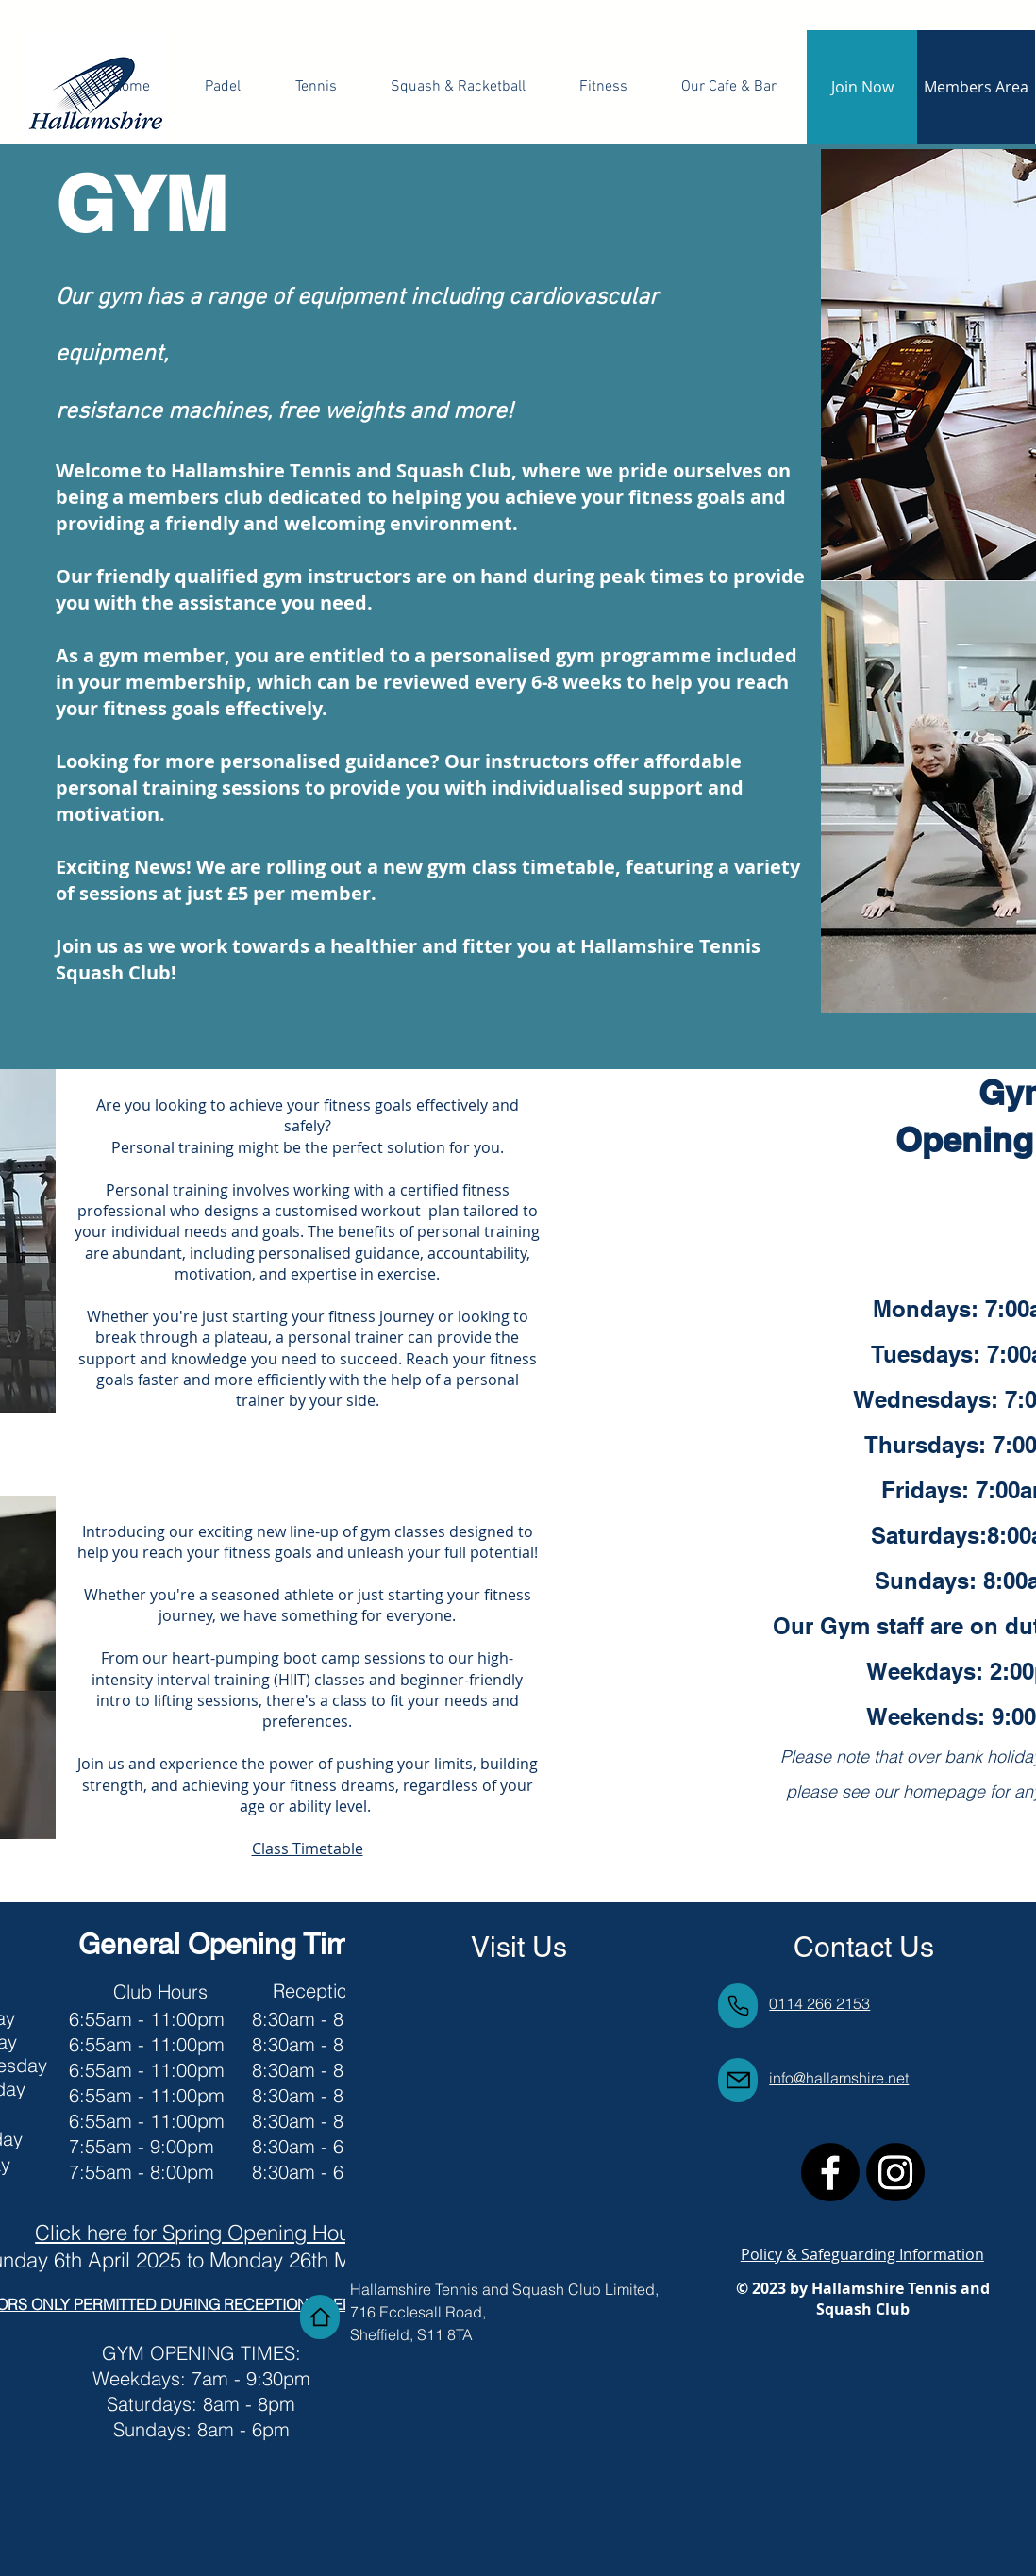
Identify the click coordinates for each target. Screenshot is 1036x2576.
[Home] (320, 2317)
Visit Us (519, 1947)
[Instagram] (895, 2172)
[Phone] (738, 2005)
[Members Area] (976, 87)
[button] (604, 87)
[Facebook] (830, 2172)
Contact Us (864, 1947)
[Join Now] (862, 87)
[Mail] (738, 2080)
